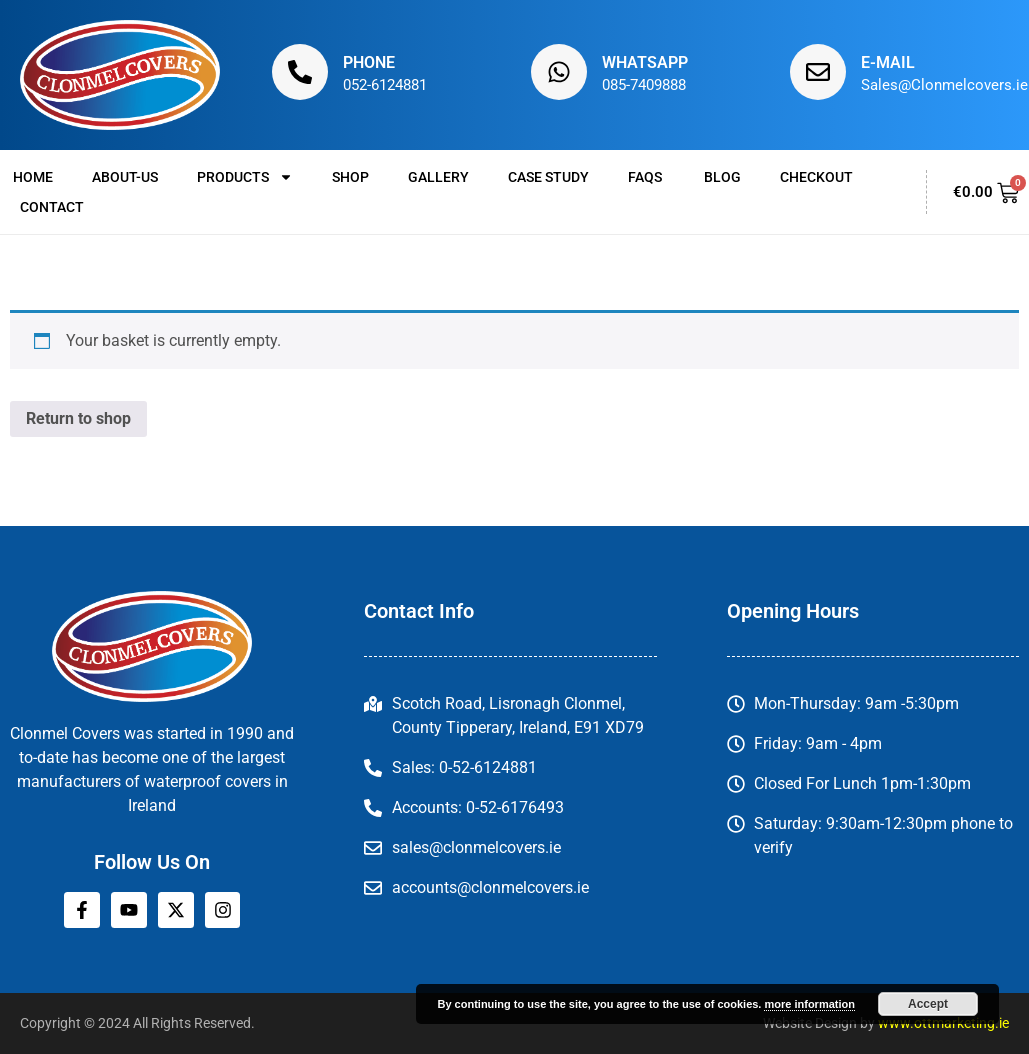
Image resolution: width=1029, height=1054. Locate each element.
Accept (928, 1004)
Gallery (438, 177)
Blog (722, 177)
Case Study (548, 177)
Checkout (816, 177)
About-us (125, 177)
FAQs (646, 177)
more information (809, 1004)
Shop (350, 177)
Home (33, 177)
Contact (52, 207)
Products (245, 177)
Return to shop (78, 418)
